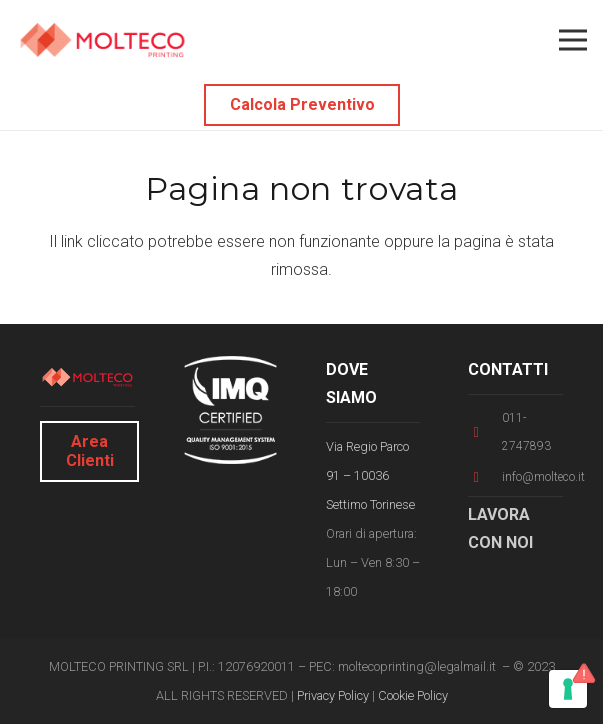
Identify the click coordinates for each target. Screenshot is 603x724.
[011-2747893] (485, 432)
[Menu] (573, 40)
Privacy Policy (333, 695)
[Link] (102, 40)
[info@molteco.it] (485, 477)
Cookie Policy (413, 695)
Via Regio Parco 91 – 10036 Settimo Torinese (370, 475)
